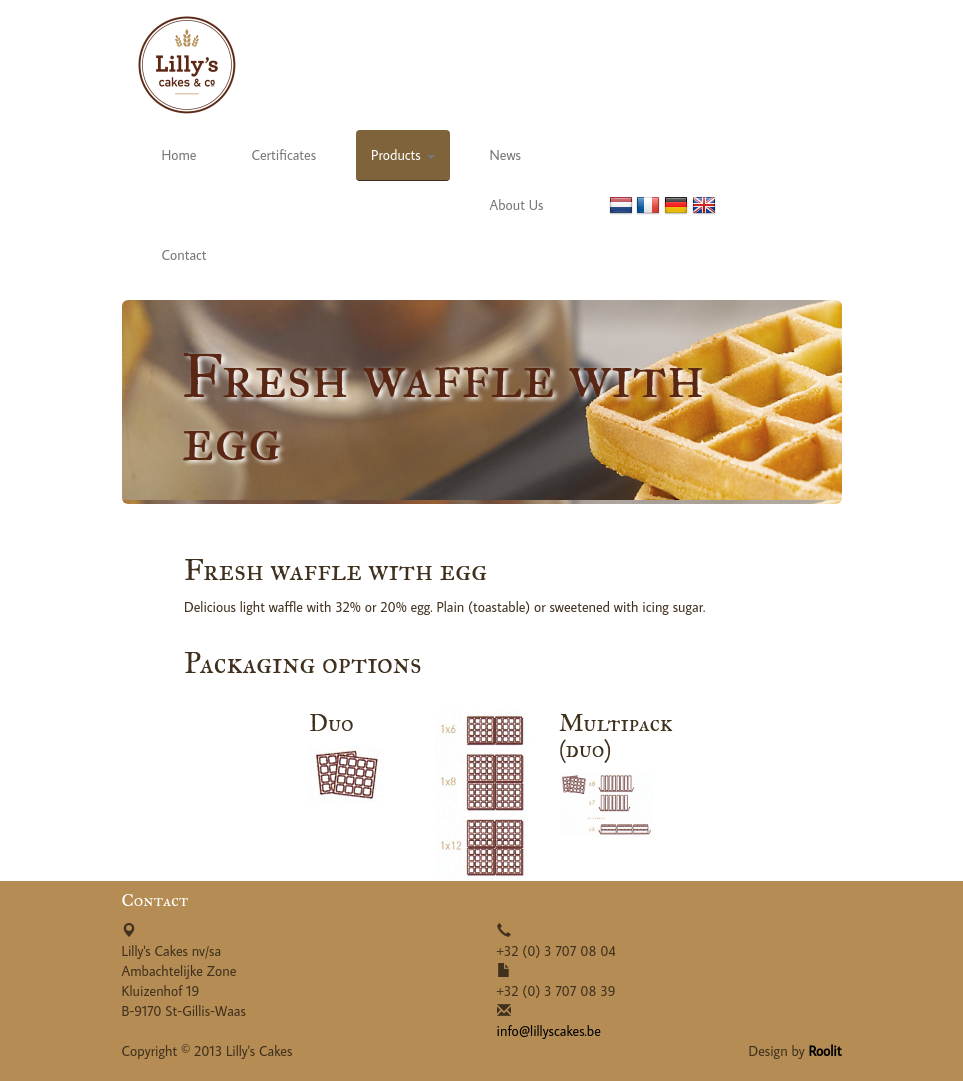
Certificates (283, 155)
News (505, 155)
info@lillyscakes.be (549, 1031)
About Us (517, 205)
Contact (184, 255)
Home (179, 155)
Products (402, 155)
